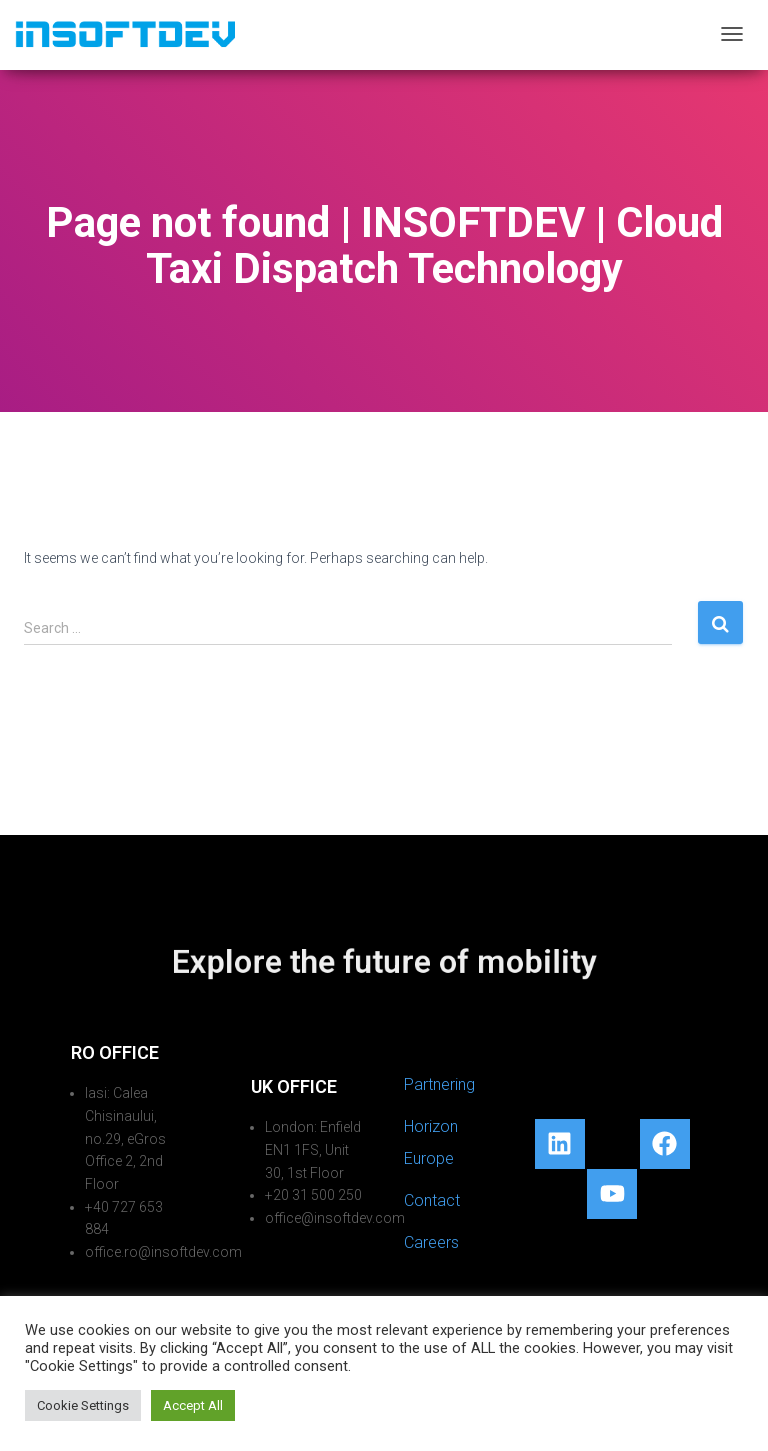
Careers (431, 1242)
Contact (432, 1200)
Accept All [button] (193, 1405)
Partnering (439, 1084)
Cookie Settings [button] (83, 1405)
